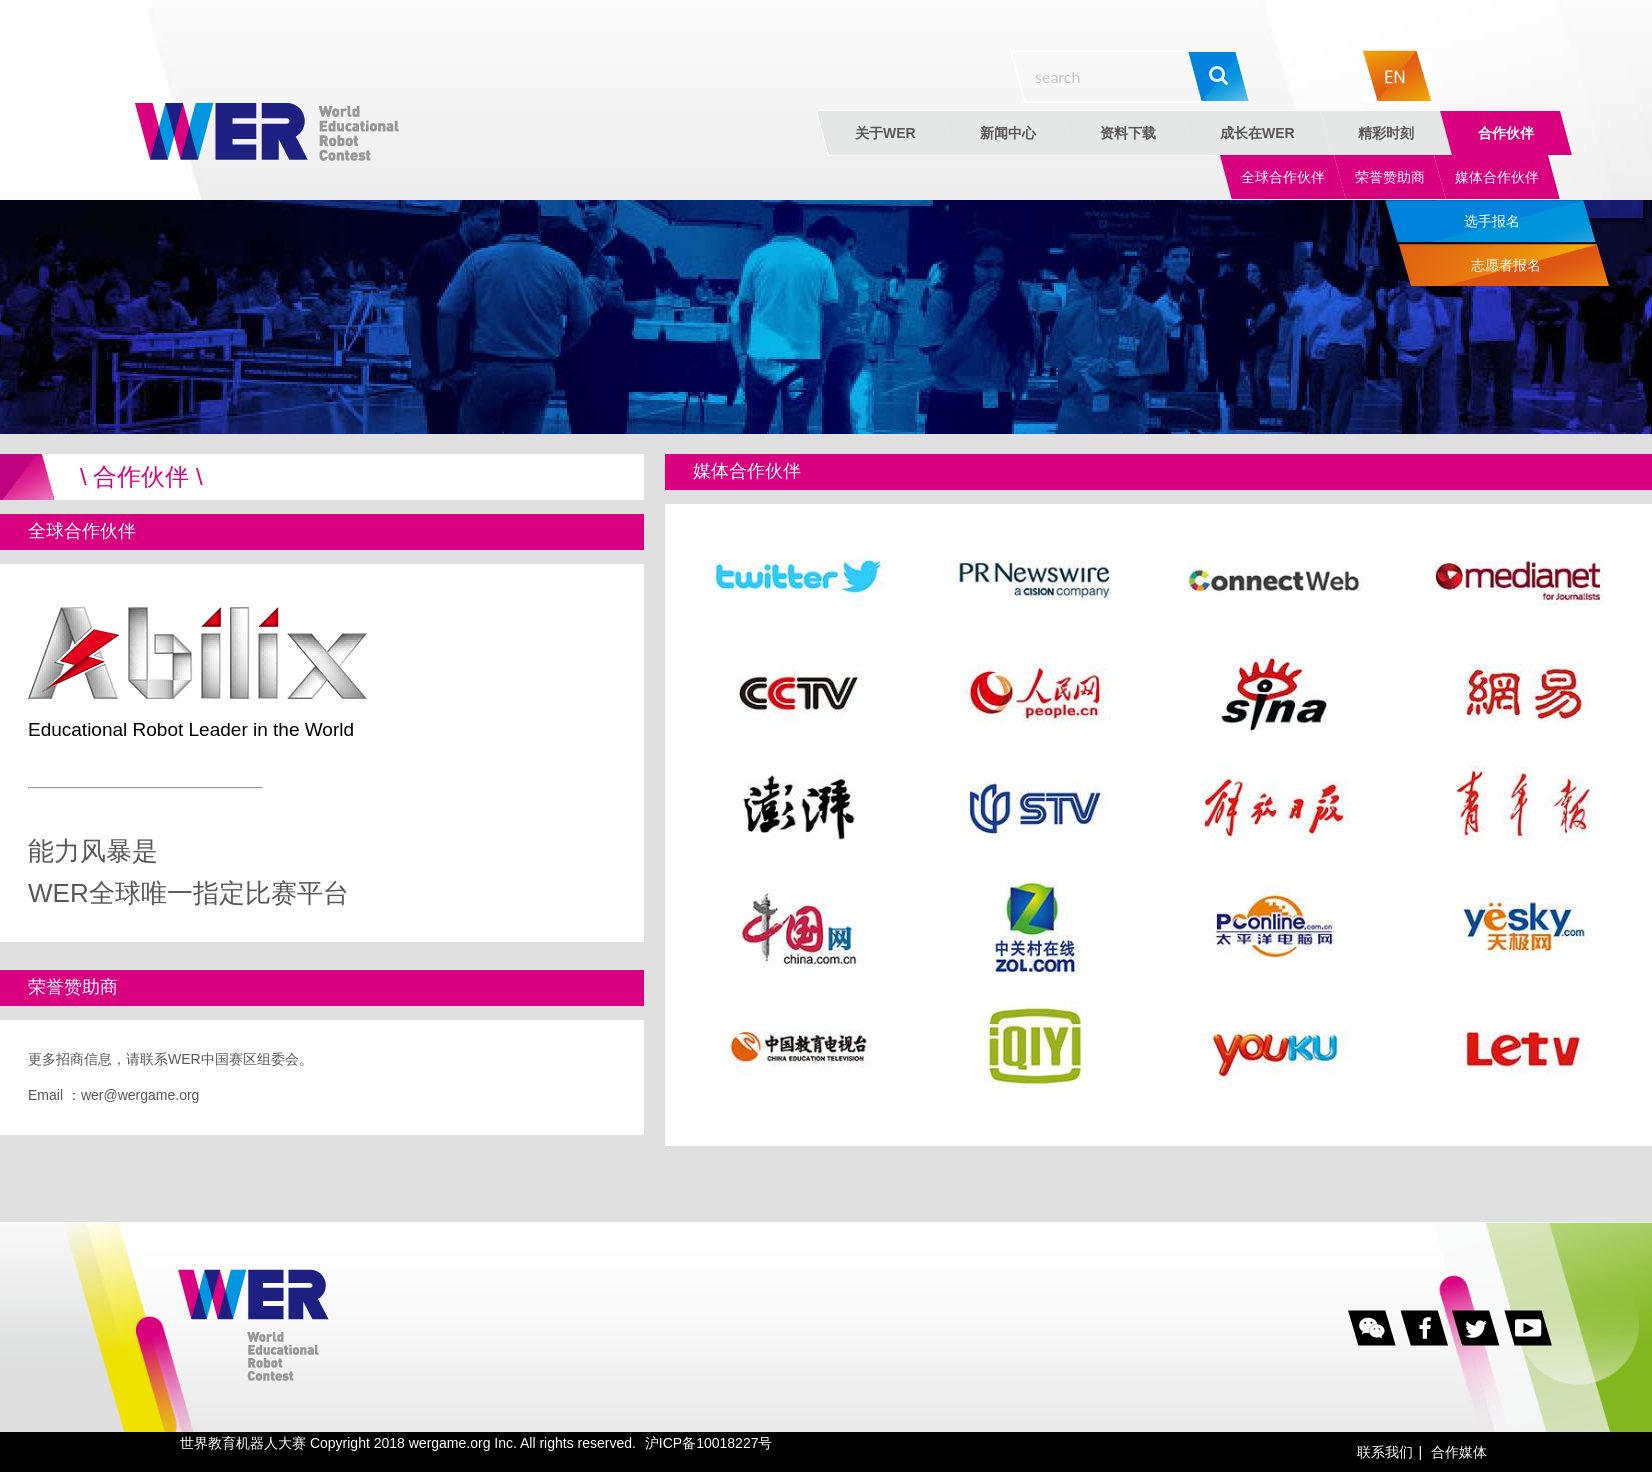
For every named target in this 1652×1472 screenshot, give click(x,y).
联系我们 (1385, 1452)
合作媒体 (1459, 1452)
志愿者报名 (1506, 265)
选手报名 (1492, 221)
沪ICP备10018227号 (709, 1443)
